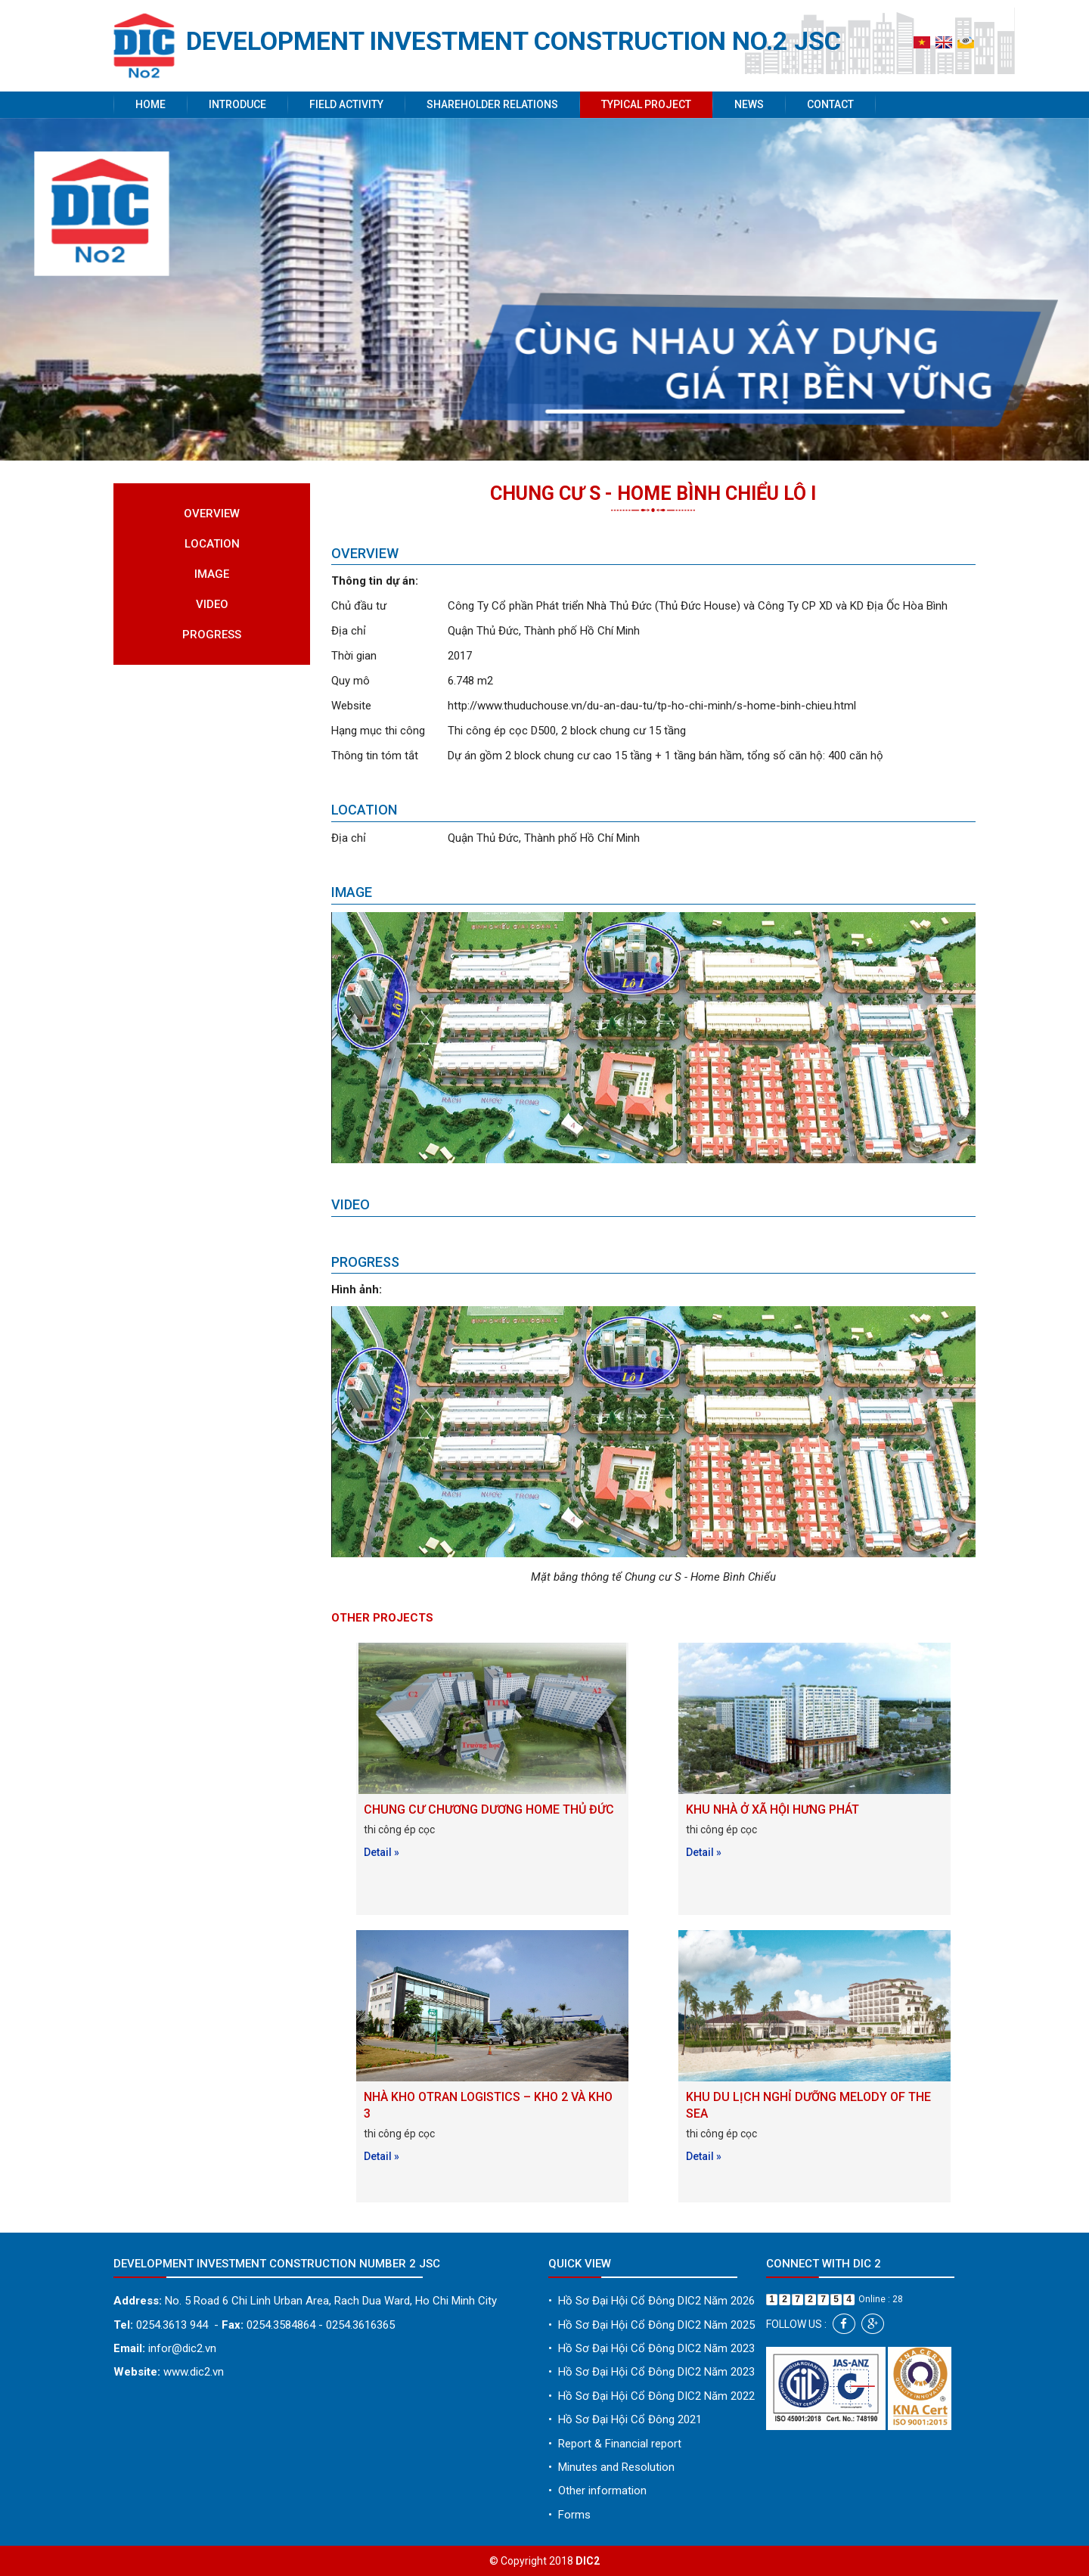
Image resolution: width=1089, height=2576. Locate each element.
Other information (597, 2490)
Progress (211, 634)
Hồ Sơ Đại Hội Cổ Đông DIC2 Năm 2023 (651, 2348)
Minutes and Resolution (611, 2467)
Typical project (646, 104)
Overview (212, 513)
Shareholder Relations (492, 104)
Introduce (237, 104)
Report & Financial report (614, 2443)
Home (150, 104)
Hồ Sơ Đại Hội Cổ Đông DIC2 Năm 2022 (651, 2396)
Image (211, 574)
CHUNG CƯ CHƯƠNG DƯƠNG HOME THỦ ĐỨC (489, 1809)
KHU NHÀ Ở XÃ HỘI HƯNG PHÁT (772, 1809)
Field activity (346, 104)
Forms (569, 2515)
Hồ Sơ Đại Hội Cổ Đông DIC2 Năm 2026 (651, 2301)
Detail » (381, 1852)
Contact (830, 104)
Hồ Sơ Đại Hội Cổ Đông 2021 (625, 2419)
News (749, 104)
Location (212, 544)
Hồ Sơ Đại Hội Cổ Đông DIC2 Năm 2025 (651, 2325)
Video (212, 604)
